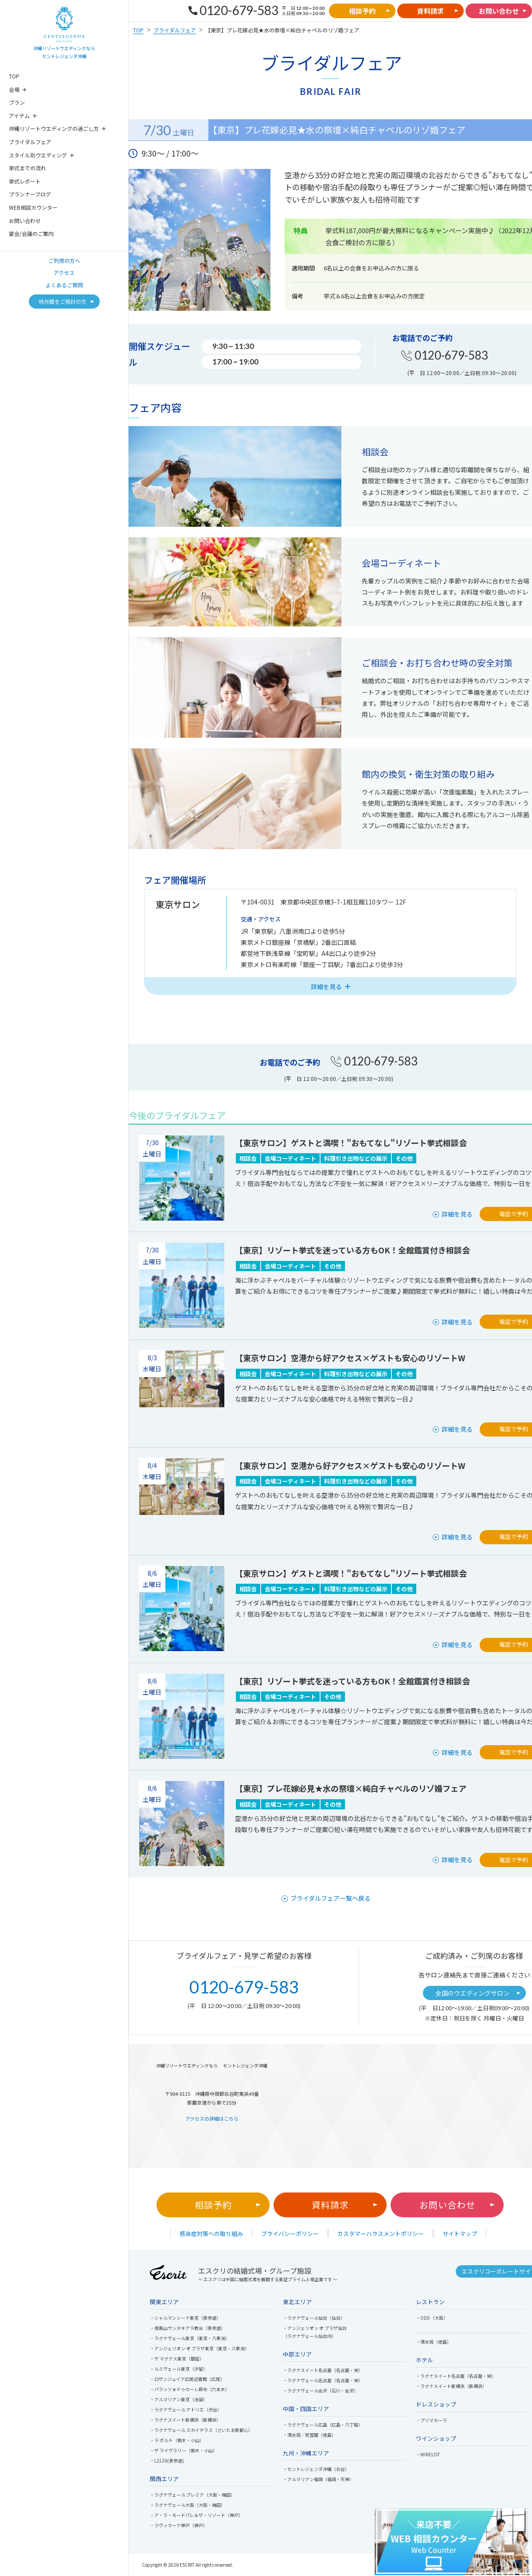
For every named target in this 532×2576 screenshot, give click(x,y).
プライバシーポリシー (290, 2233)
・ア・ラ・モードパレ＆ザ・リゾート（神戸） (196, 2515)
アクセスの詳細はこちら (212, 2118)
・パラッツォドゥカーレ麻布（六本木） (190, 2389)
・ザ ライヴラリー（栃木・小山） (183, 2450)
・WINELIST (428, 2454)
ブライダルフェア (30, 141)
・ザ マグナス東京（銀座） (177, 2358)
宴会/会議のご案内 (31, 233)
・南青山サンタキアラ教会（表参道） (187, 2328)
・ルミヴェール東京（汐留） (178, 2368)
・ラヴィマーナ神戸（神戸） (178, 2525)
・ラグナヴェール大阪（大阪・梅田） (187, 2505)
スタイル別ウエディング (38, 155)
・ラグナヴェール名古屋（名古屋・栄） (323, 2380)
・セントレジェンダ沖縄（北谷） (316, 2469)
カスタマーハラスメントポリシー (380, 2233)
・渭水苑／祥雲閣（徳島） (309, 2434)
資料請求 (330, 2204)
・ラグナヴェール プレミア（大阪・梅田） (192, 2494)
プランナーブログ (30, 194)
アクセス (64, 272)
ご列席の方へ (64, 260)
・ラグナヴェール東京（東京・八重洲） (190, 2338)
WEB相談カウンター (33, 207)
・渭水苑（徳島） (433, 2341)
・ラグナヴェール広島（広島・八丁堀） (323, 2424)
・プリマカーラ (431, 2420)
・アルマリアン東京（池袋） (178, 2399)
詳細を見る (457, 1214)
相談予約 (213, 2204)
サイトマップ (459, 2233)
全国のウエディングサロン (472, 1993)
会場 (14, 89)
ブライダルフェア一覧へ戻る (330, 1898)
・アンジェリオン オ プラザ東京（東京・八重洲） (199, 2348)
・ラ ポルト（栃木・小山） (177, 2440)
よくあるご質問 (64, 285)
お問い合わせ (25, 220)
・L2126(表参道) (167, 2460)
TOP (14, 76)
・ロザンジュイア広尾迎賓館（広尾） (187, 2379)
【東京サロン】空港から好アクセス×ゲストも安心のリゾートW (350, 1357)
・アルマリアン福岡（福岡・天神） (318, 2479)
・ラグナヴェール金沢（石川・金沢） (320, 2390)
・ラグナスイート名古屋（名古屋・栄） (323, 2370)
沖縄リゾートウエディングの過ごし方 (54, 128)
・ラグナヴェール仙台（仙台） (314, 2317)
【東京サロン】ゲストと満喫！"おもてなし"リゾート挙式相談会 (351, 1142)
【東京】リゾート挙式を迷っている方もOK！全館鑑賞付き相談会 (352, 1250)
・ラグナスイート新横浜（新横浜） (185, 2419)
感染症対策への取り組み (211, 2233)
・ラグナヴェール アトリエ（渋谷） (186, 2409)
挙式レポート (25, 181)
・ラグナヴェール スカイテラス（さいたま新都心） (201, 2430)
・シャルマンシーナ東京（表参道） (185, 2317)
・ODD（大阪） (432, 2317)
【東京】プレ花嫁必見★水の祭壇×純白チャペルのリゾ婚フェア (350, 1788)
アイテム (19, 115)
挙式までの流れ (27, 168)
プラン (17, 102)
